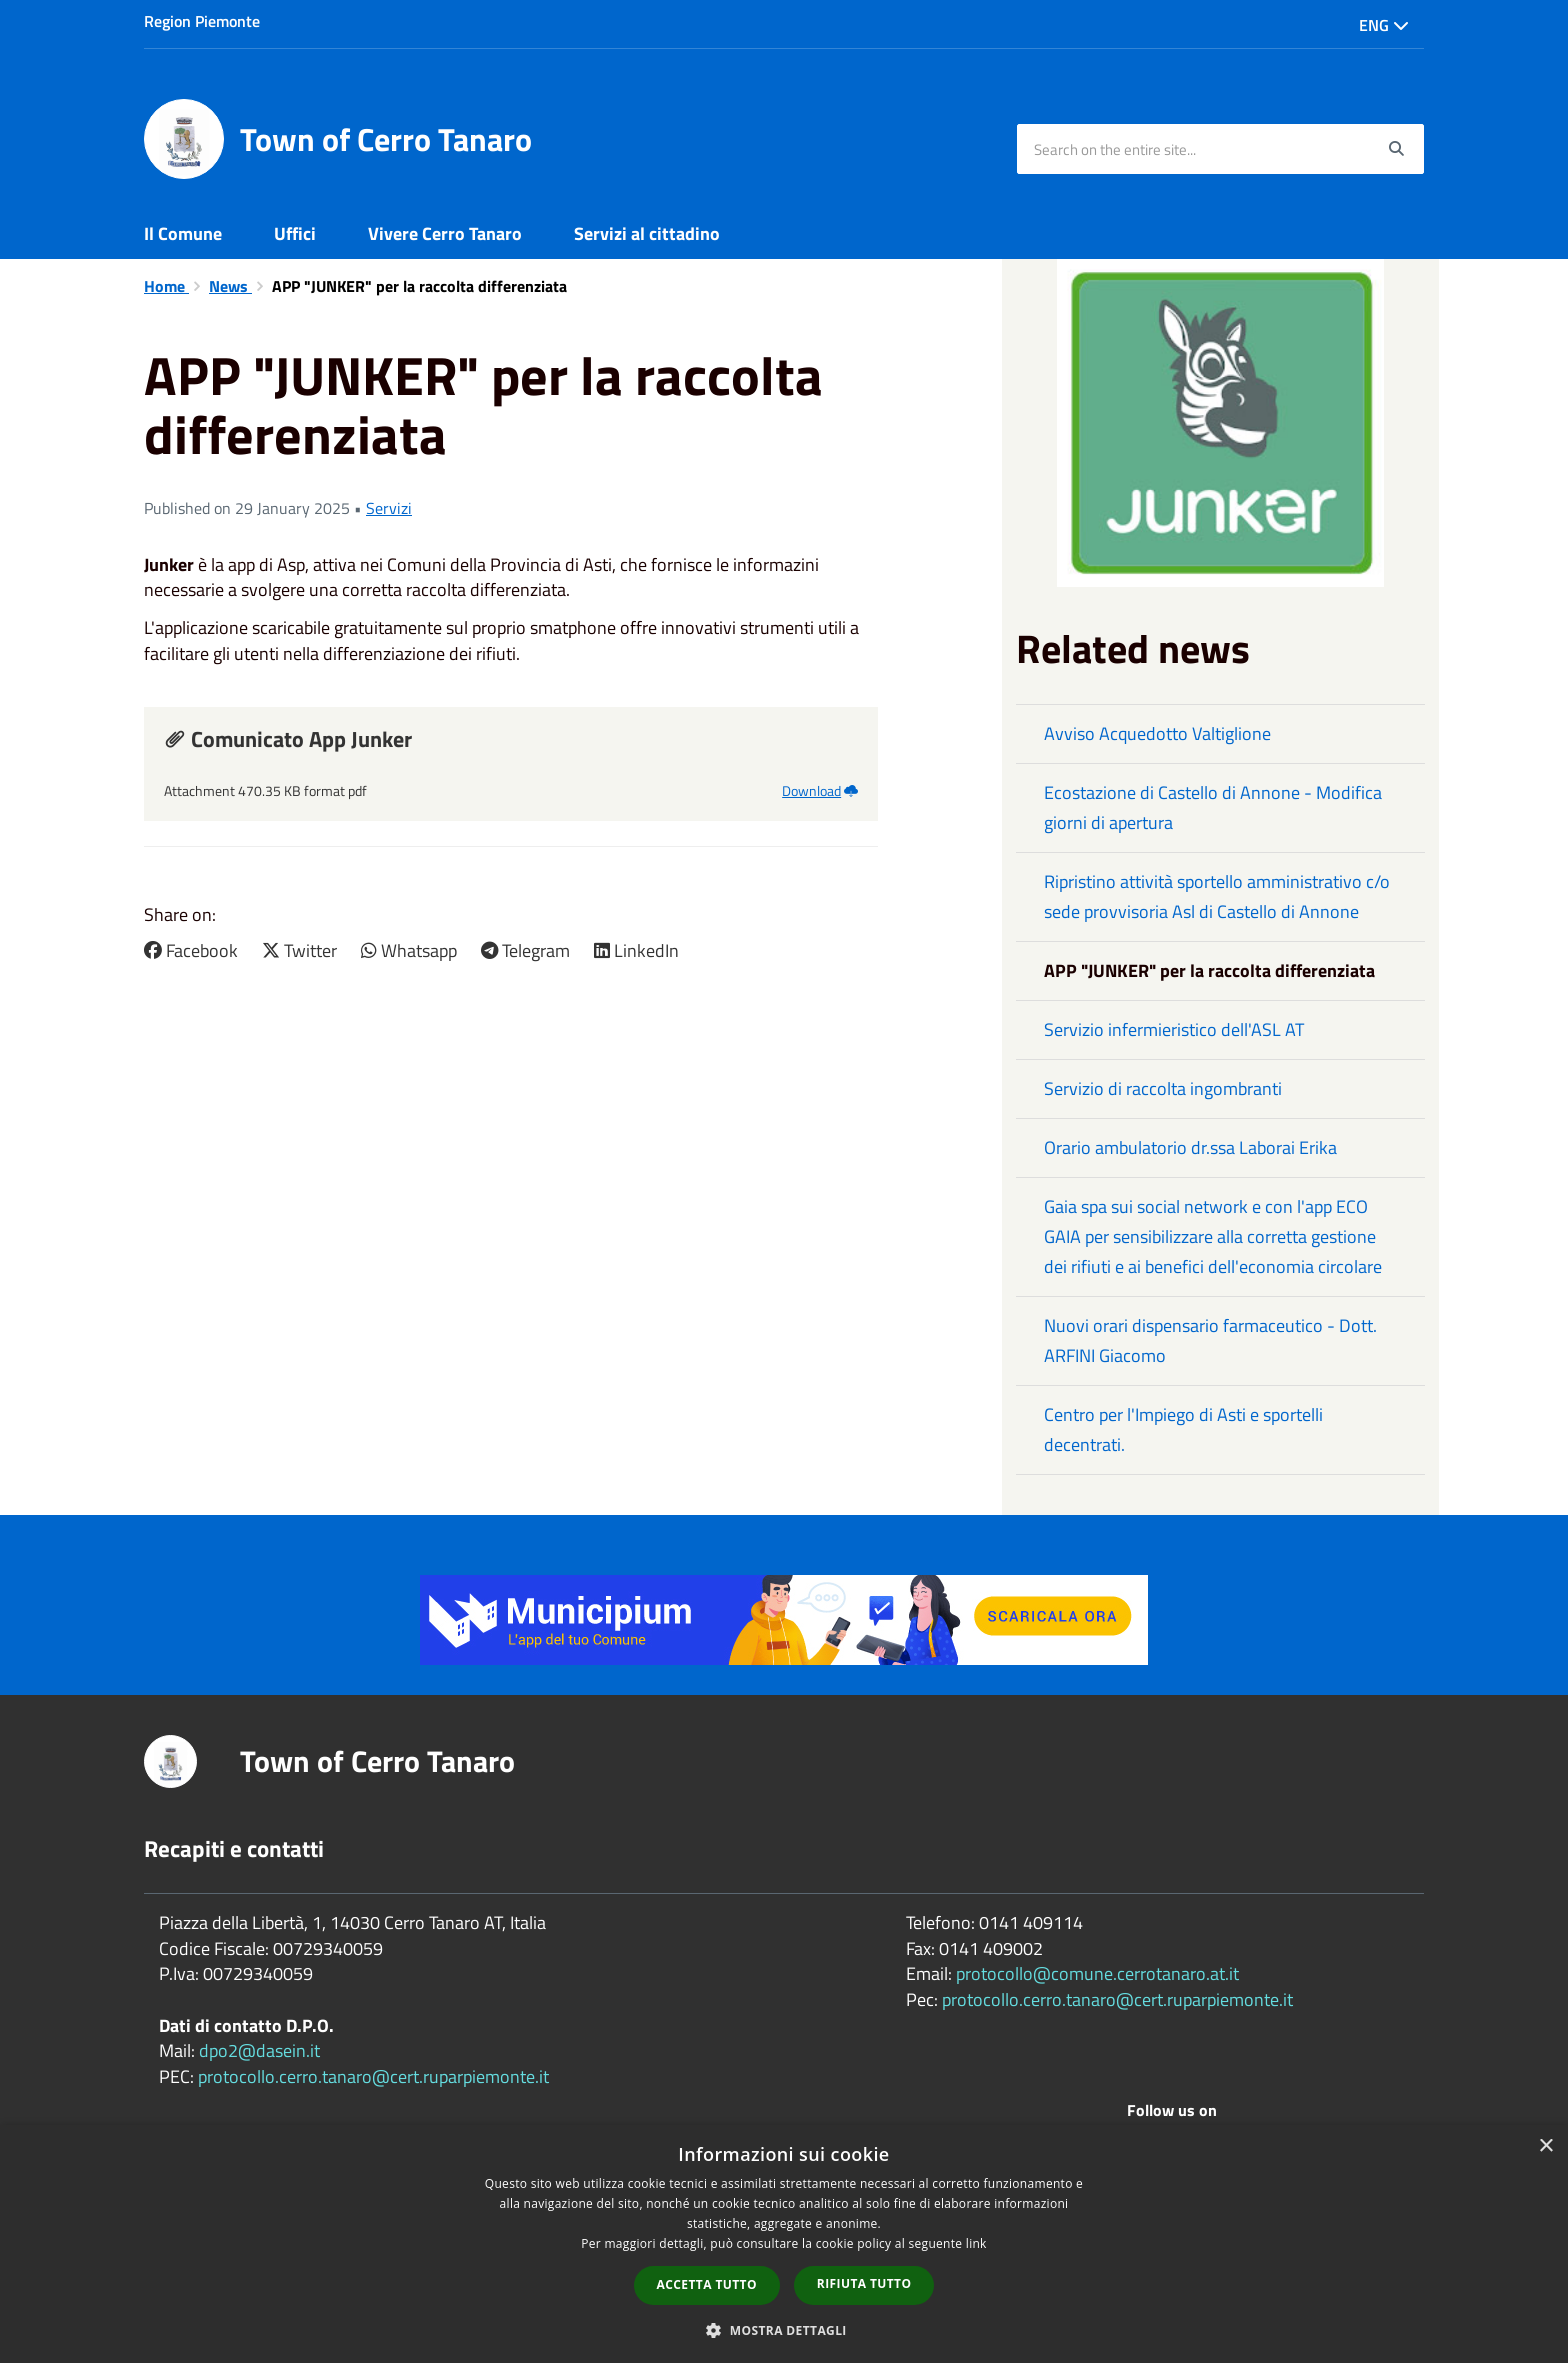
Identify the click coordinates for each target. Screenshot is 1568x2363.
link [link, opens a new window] (976, 2243)
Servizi (389, 508)
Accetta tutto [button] (707, 2284)
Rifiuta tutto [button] (864, 2283)
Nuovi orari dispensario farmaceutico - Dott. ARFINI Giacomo (1210, 1340)
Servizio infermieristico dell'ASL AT (1174, 1029)
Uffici (295, 233)
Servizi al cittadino (647, 233)
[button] (784, 2329)
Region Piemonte (202, 21)
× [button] (1545, 2146)
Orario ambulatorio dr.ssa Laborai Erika (1190, 1147)
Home (166, 286)
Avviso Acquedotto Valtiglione (1157, 733)
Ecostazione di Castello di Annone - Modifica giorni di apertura (1213, 807)
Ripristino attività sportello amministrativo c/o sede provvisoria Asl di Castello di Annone (1217, 896)
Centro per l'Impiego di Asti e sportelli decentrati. (1183, 1429)
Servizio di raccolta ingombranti (1163, 1088)
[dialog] (784, 2244)
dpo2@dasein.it (259, 2050)
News (230, 286)
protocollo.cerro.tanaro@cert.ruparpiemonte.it (373, 2076)
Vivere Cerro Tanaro (445, 233)
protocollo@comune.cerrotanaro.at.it (1097, 1973)
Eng (1384, 25)
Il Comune (183, 233)
